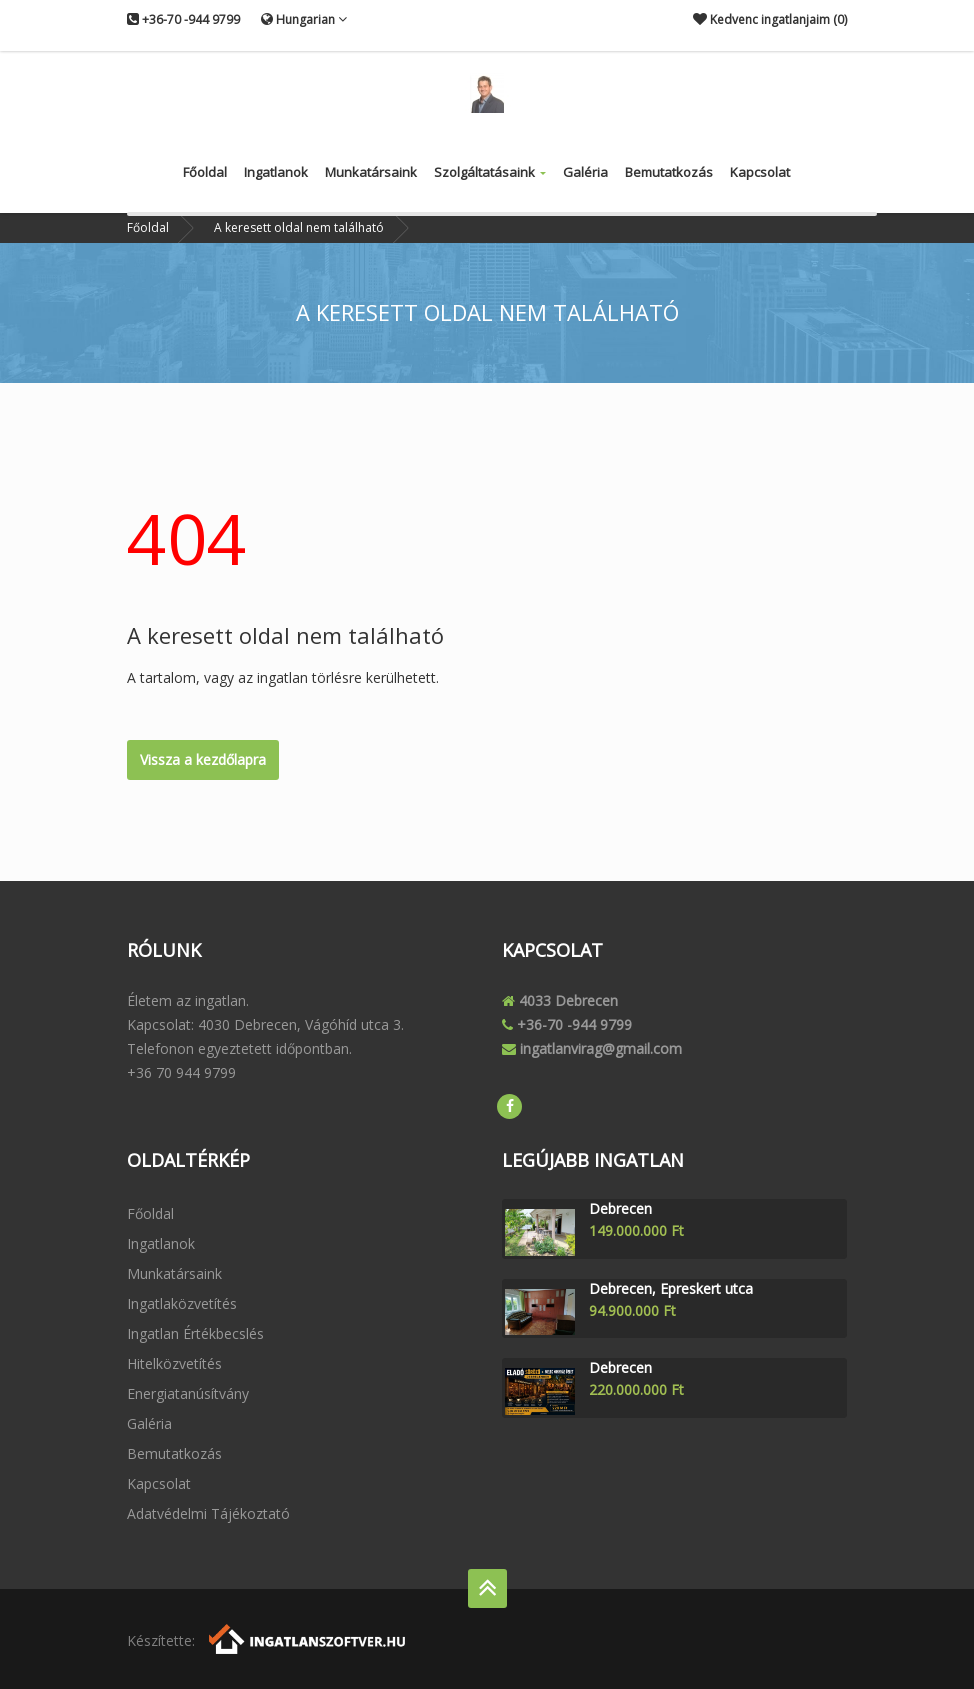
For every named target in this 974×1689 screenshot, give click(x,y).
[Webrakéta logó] (308, 1637)
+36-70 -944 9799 (183, 19)
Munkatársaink (371, 172)
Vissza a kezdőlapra (203, 759)
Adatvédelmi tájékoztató (208, 1513)
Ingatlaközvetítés (182, 1303)
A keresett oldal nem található (299, 227)
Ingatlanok (276, 172)
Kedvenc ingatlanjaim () (770, 19)
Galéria (585, 172)
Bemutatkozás (669, 172)
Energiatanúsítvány (188, 1393)
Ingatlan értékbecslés (195, 1333)
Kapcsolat (760, 172)
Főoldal (205, 172)
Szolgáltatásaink (490, 172)
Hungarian (304, 19)
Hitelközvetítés (174, 1363)
